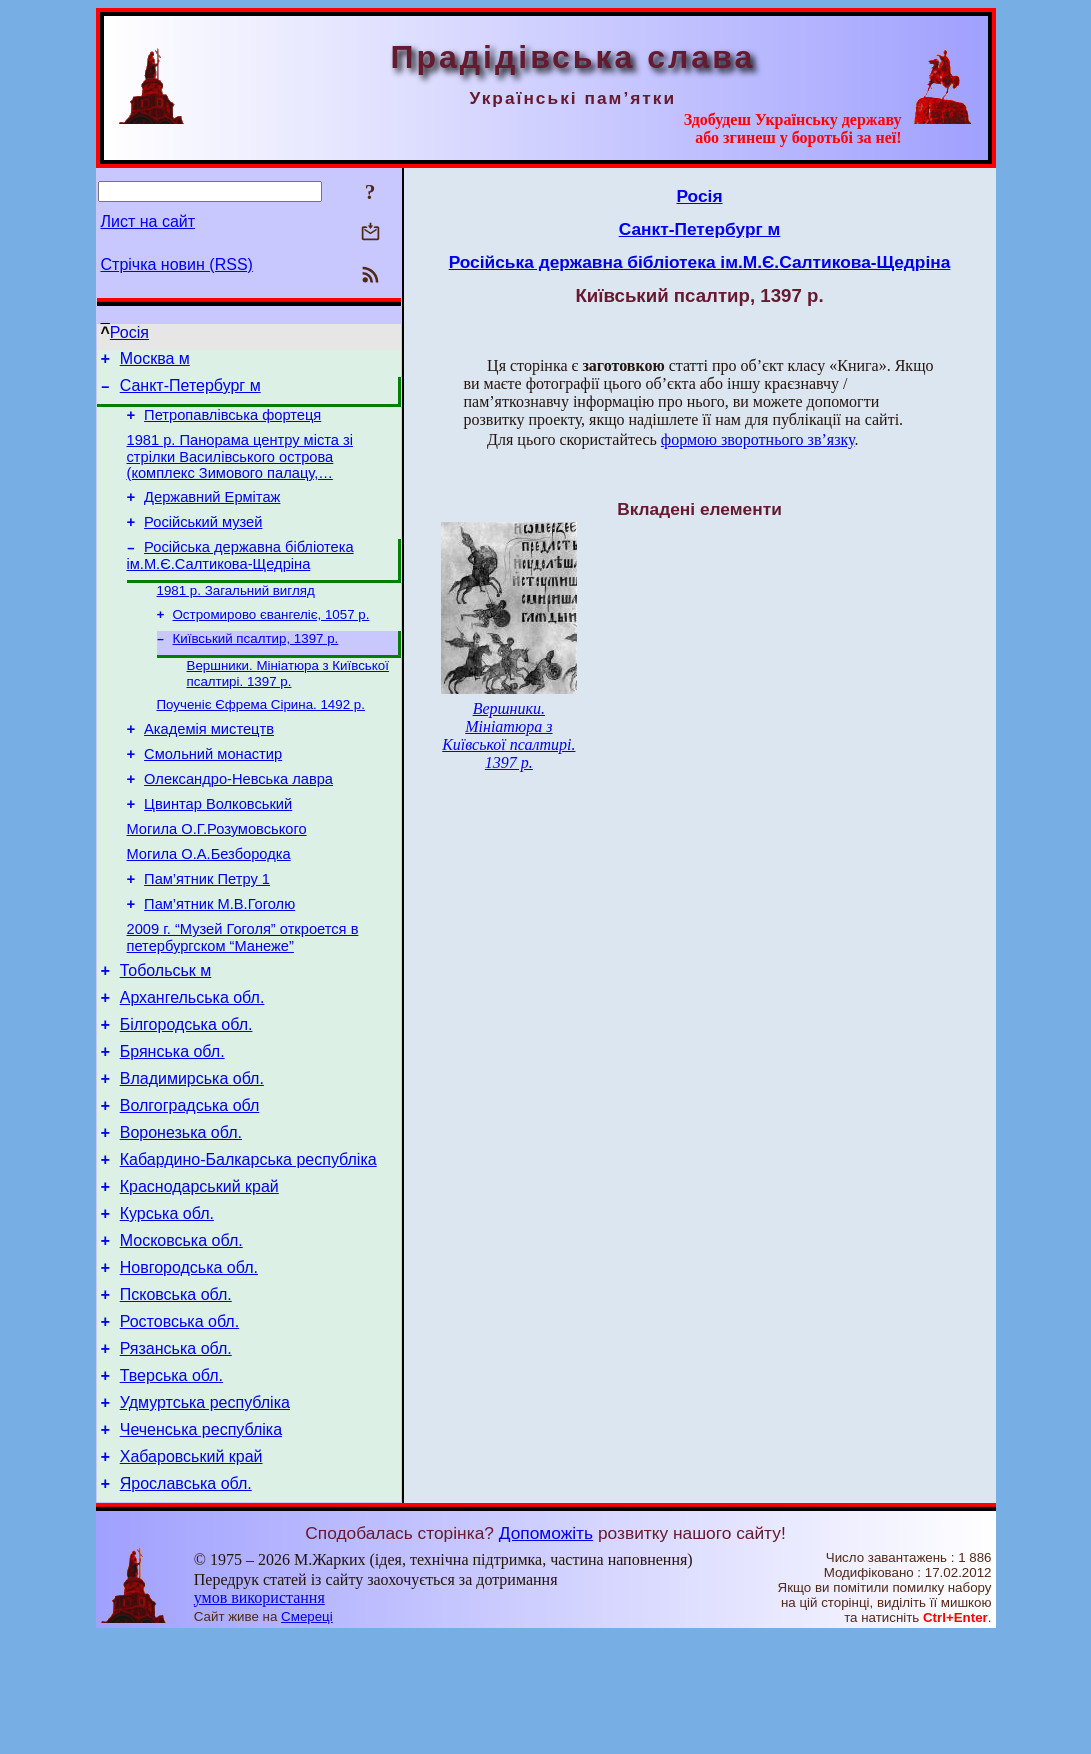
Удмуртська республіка (205, 1511)
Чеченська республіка (201, 1541)
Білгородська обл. (186, 1091)
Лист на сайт (148, 221)
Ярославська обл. (186, 1601)
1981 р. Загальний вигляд (236, 613)
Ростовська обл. (179, 1421)
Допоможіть (546, 1651)
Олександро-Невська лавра (238, 819)
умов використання (259, 1715)
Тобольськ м (166, 1031)
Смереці (307, 1734)
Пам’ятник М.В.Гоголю (219, 959)
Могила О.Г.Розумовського (217, 875)
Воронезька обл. (181, 1211)
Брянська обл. (172, 1121)
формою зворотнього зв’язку (758, 439)
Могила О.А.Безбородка (209, 903)
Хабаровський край (191, 1571)
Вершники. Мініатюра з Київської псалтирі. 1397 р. (288, 702)
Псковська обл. (176, 1391)
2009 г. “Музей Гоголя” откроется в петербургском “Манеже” (243, 995)
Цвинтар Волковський (218, 847)
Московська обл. (181, 1331)
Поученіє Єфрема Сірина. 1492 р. (261, 735)
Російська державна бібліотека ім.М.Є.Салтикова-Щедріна (240, 576)
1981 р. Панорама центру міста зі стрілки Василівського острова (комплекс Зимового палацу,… (240, 468)
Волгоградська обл (190, 1181)
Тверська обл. (171, 1481)
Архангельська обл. (192, 1061)
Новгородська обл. (189, 1361)
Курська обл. (167, 1301)
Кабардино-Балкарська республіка (248, 1241)
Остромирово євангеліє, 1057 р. (271, 639)
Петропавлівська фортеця (232, 424)
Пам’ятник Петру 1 (207, 931)
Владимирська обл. (192, 1151)
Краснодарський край (199, 1271)
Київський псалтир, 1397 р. (256, 665)
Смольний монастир (213, 791)
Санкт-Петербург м (190, 391)
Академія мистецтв (209, 763)
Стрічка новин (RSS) (177, 264)
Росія (129, 332)
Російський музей (203, 540)
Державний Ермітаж (212, 512)
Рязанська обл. (176, 1451)
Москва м (155, 361)
